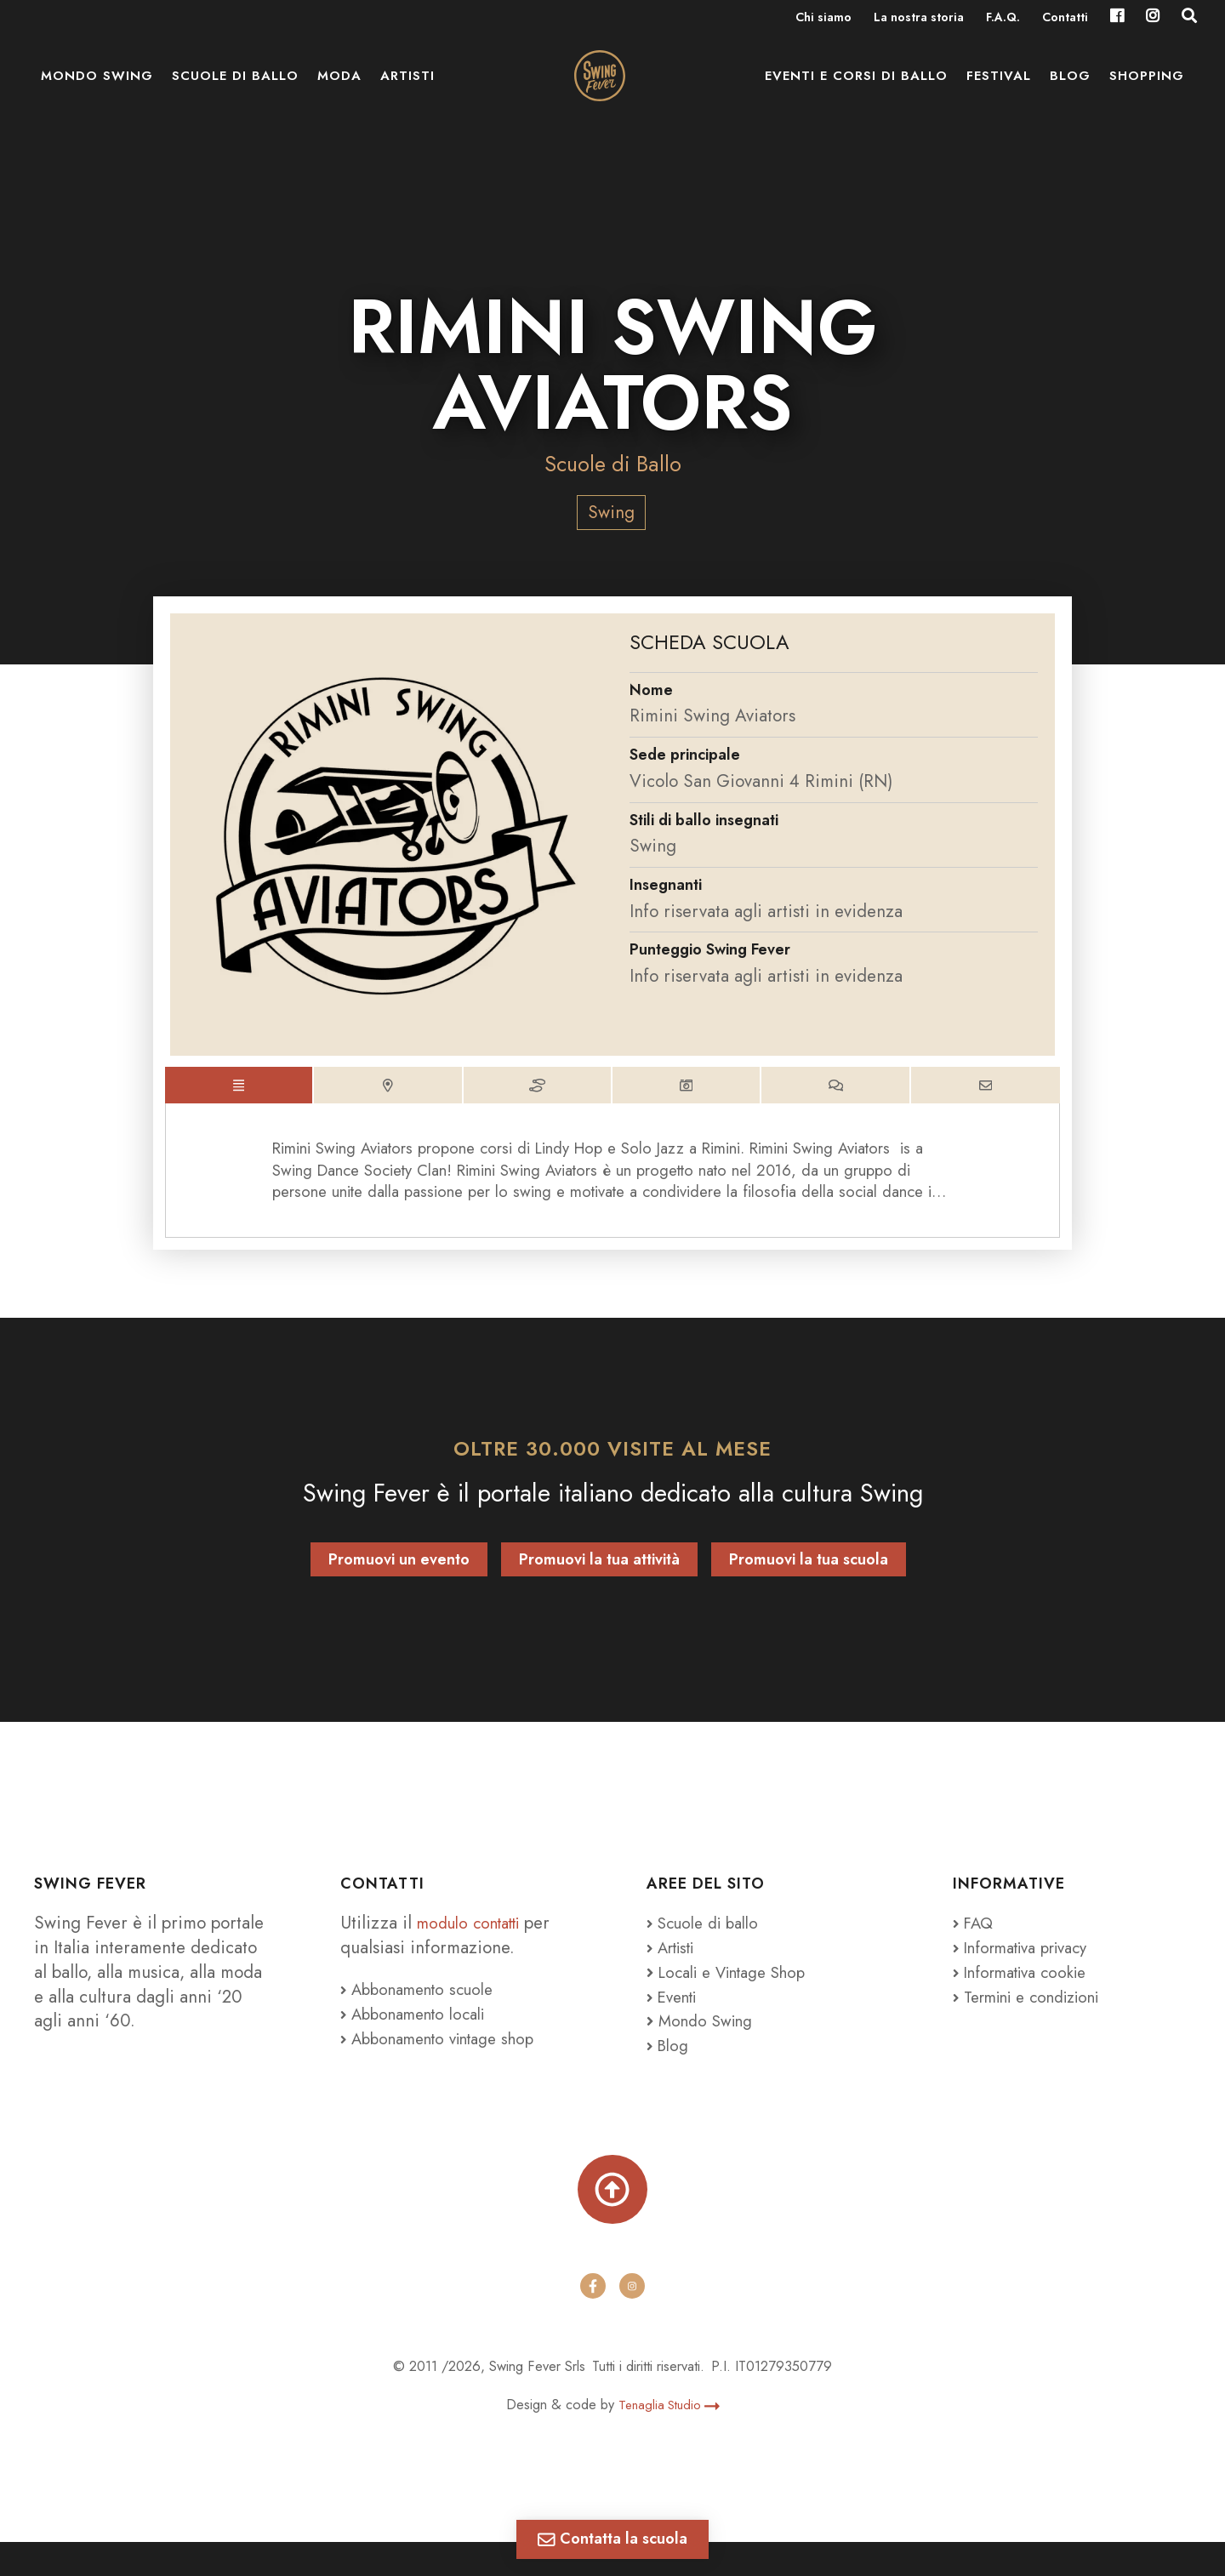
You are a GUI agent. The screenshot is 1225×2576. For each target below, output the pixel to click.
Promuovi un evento (399, 1584)
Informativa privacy (1030, 1971)
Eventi (675, 2020)
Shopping (1146, 93)
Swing (611, 512)
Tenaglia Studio (668, 2439)
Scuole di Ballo (612, 463)
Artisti (407, 93)
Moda (339, 93)
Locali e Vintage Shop (741, 1996)
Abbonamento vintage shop (448, 2062)
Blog (1070, 93)
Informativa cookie (1028, 1996)
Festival (998, 93)
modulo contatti (478, 1946)
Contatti (1065, 18)
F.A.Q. (1003, 18)
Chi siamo (823, 18)
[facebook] (593, 2321)
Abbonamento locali (421, 2037)
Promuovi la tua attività (599, 1584)
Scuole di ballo (235, 93)
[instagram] (632, 2321)
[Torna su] (612, 2218)
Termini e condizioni (1037, 2020)
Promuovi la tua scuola (808, 1584)
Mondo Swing (97, 93)
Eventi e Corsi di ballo (856, 93)
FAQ (975, 1946)
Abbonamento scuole (425, 2013)
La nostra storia (919, 18)
